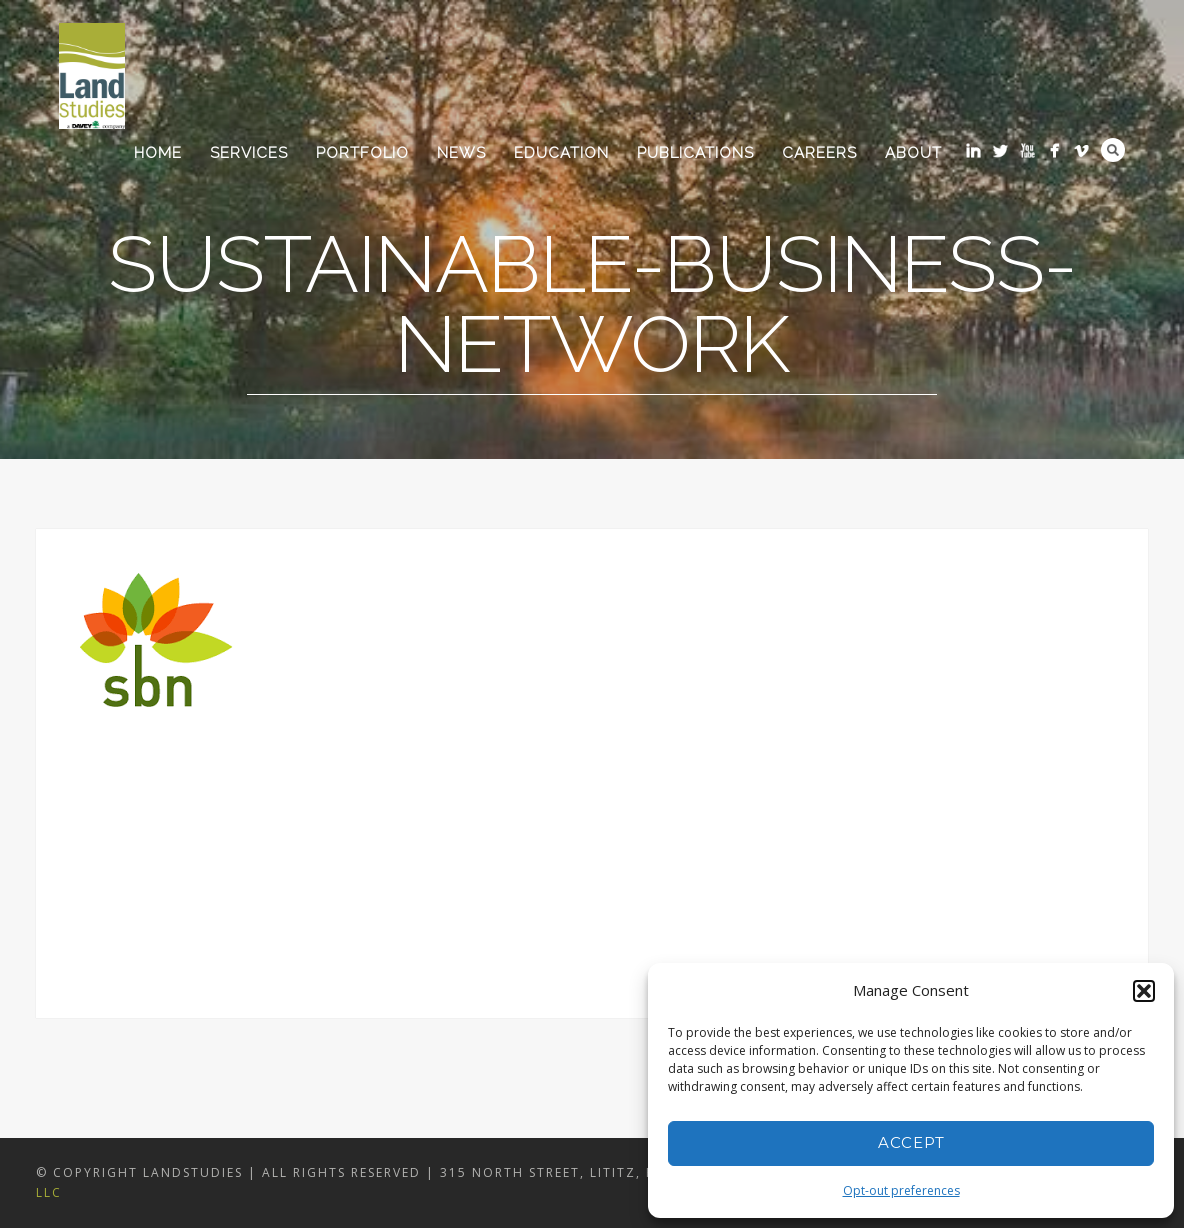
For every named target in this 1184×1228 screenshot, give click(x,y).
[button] (1144, 991)
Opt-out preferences (901, 1190)
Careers (819, 153)
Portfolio (362, 153)
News (461, 153)
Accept (911, 1142)
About (913, 153)
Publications (695, 153)
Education (561, 153)
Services (249, 153)
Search (1113, 150)
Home (158, 153)
